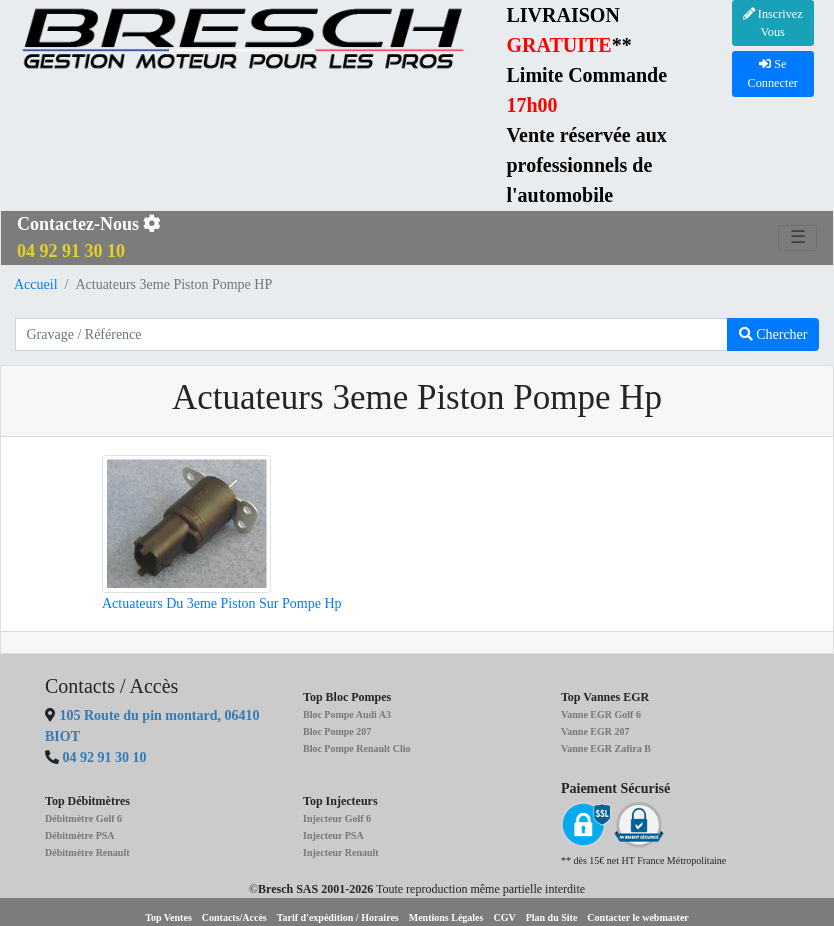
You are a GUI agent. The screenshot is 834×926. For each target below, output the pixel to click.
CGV (504, 917)
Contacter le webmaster (637, 917)
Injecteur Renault (341, 852)
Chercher (773, 334)
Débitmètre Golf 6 (83, 818)
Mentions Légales (446, 917)
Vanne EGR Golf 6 (601, 714)
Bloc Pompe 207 (337, 731)
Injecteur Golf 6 (337, 818)
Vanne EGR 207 (595, 731)
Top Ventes (168, 917)
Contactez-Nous (89, 237)
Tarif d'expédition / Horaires (338, 917)
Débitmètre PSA (80, 835)
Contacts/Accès (234, 917)
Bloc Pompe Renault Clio (357, 748)
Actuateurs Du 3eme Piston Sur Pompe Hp (222, 603)
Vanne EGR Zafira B (606, 748)
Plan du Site (552, 917)
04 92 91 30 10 (105, 757)
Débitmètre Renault (87, 852)
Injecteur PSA (333, 835)
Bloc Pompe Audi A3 (347, 714)
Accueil (36, 284)
